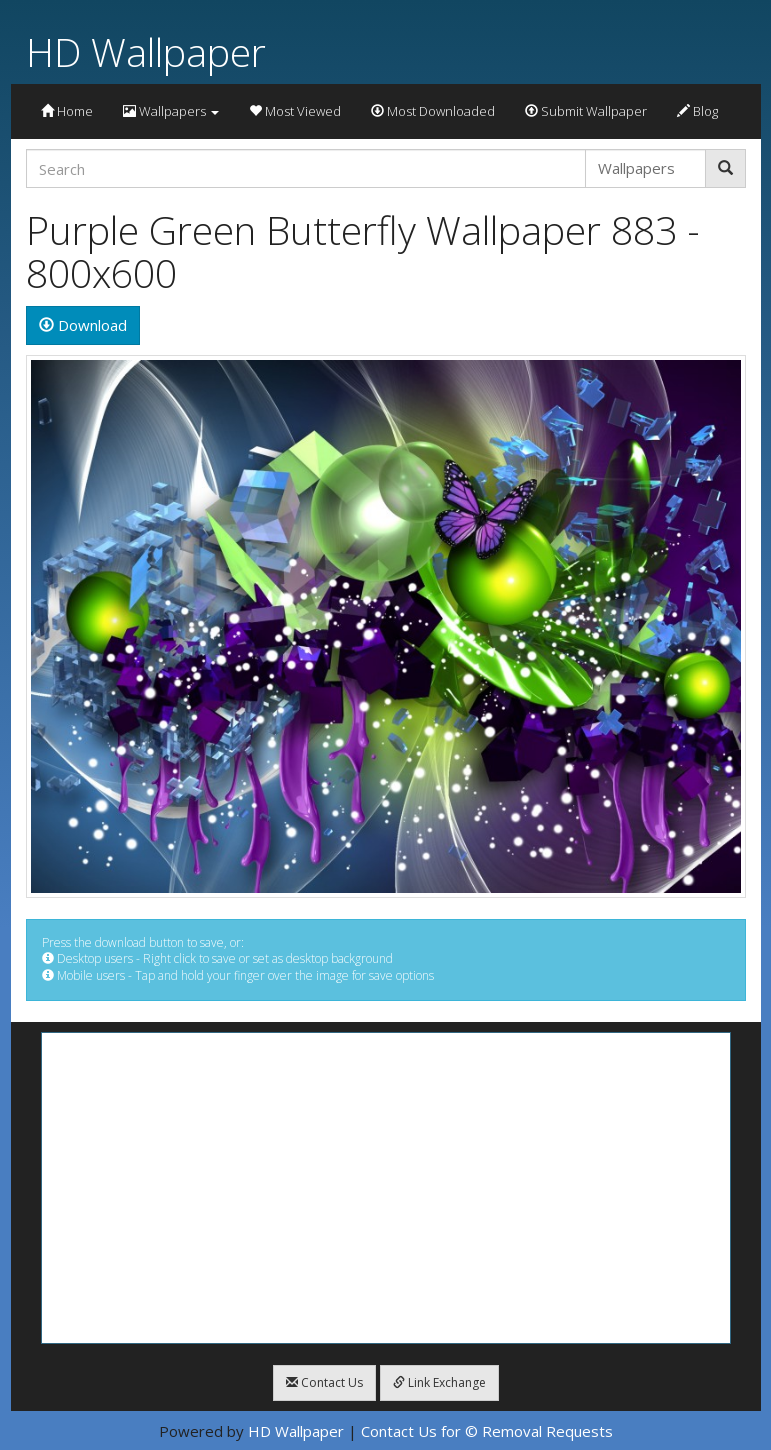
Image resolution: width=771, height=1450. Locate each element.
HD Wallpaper (146, 51)
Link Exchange (439, 1382)
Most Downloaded (433, 111)
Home (67, 111)
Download (83, 325)
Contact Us (324, 1382)
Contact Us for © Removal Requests (487, 1431)
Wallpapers (171, 111)
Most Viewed (295, 111)
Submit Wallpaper (586, 111)
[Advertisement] (386, 1188)
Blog (697, 111)
